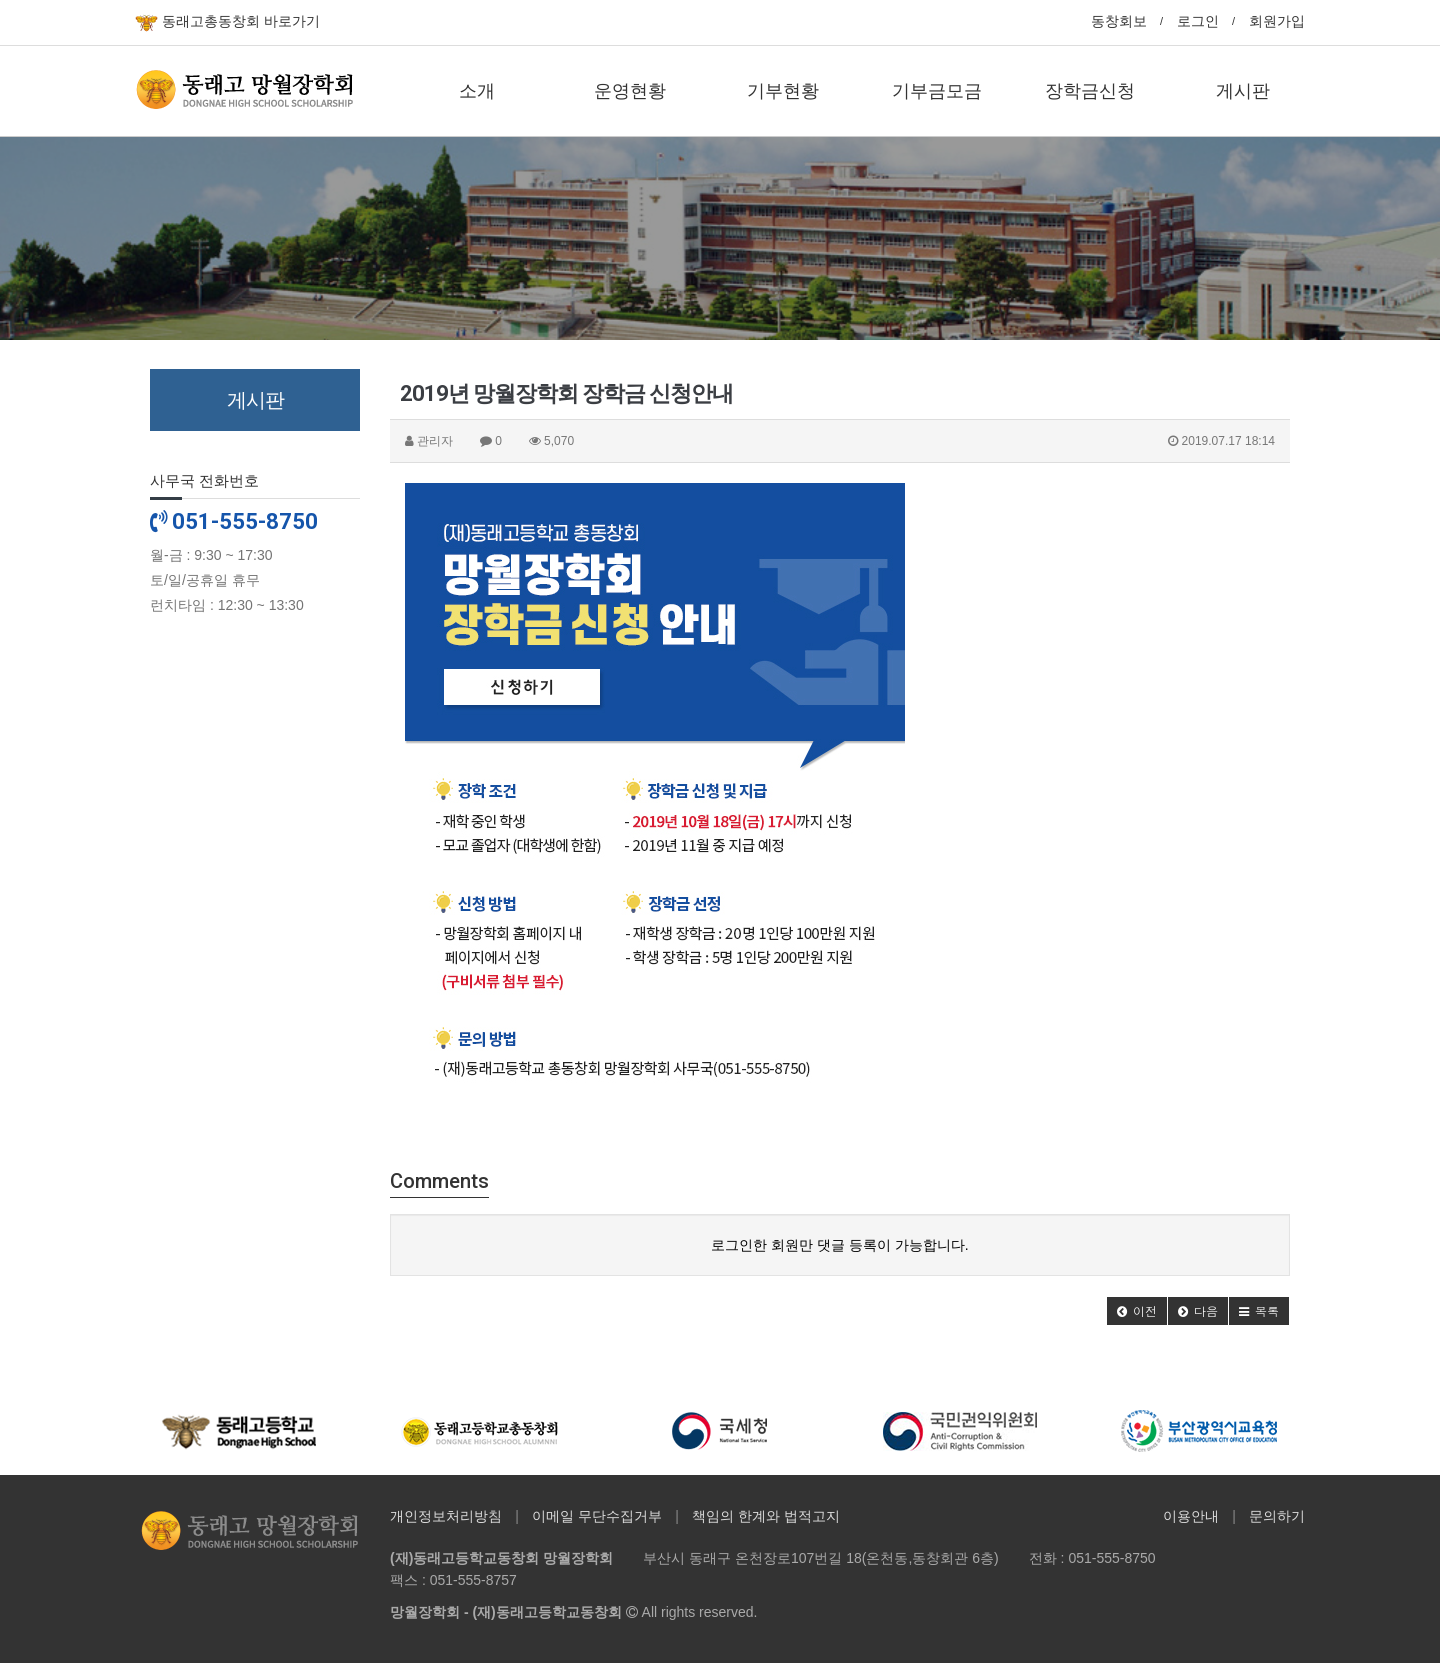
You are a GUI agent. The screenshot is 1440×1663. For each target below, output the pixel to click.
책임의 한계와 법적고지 (766, 1516)
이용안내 (1191, 1516)
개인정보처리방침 (446, 1516)
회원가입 (1277, 21)
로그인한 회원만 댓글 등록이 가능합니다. (839, 1245)
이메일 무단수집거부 (597, 1516)
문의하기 (1277, 1516)
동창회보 (1119, 21)
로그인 (1198, 21)
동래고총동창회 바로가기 (227, 22)
